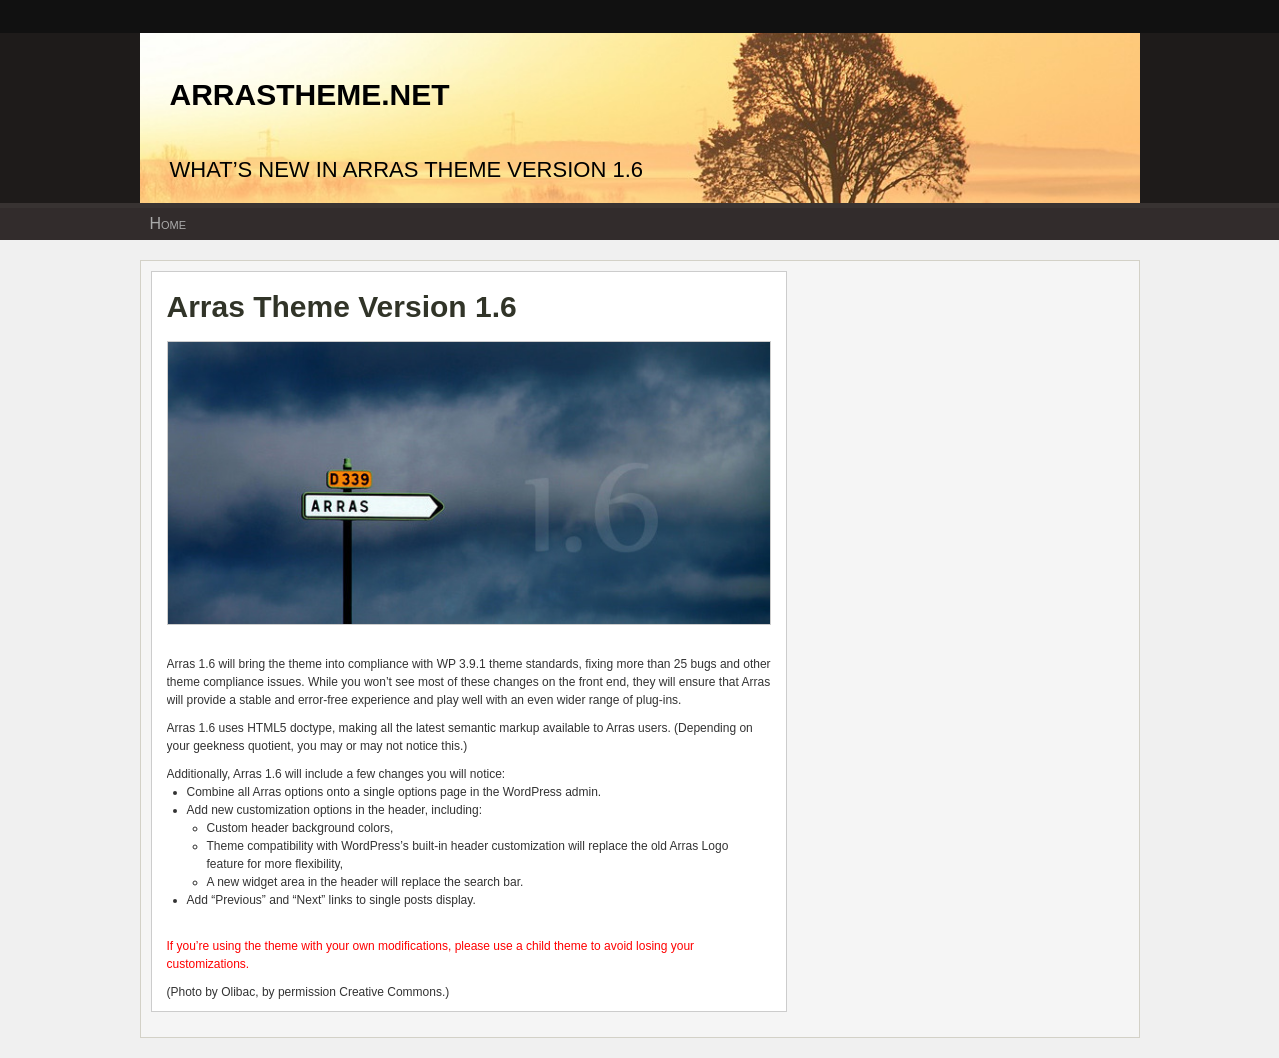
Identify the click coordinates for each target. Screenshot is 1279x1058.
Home (168, 223)
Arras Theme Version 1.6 (342, 306)
